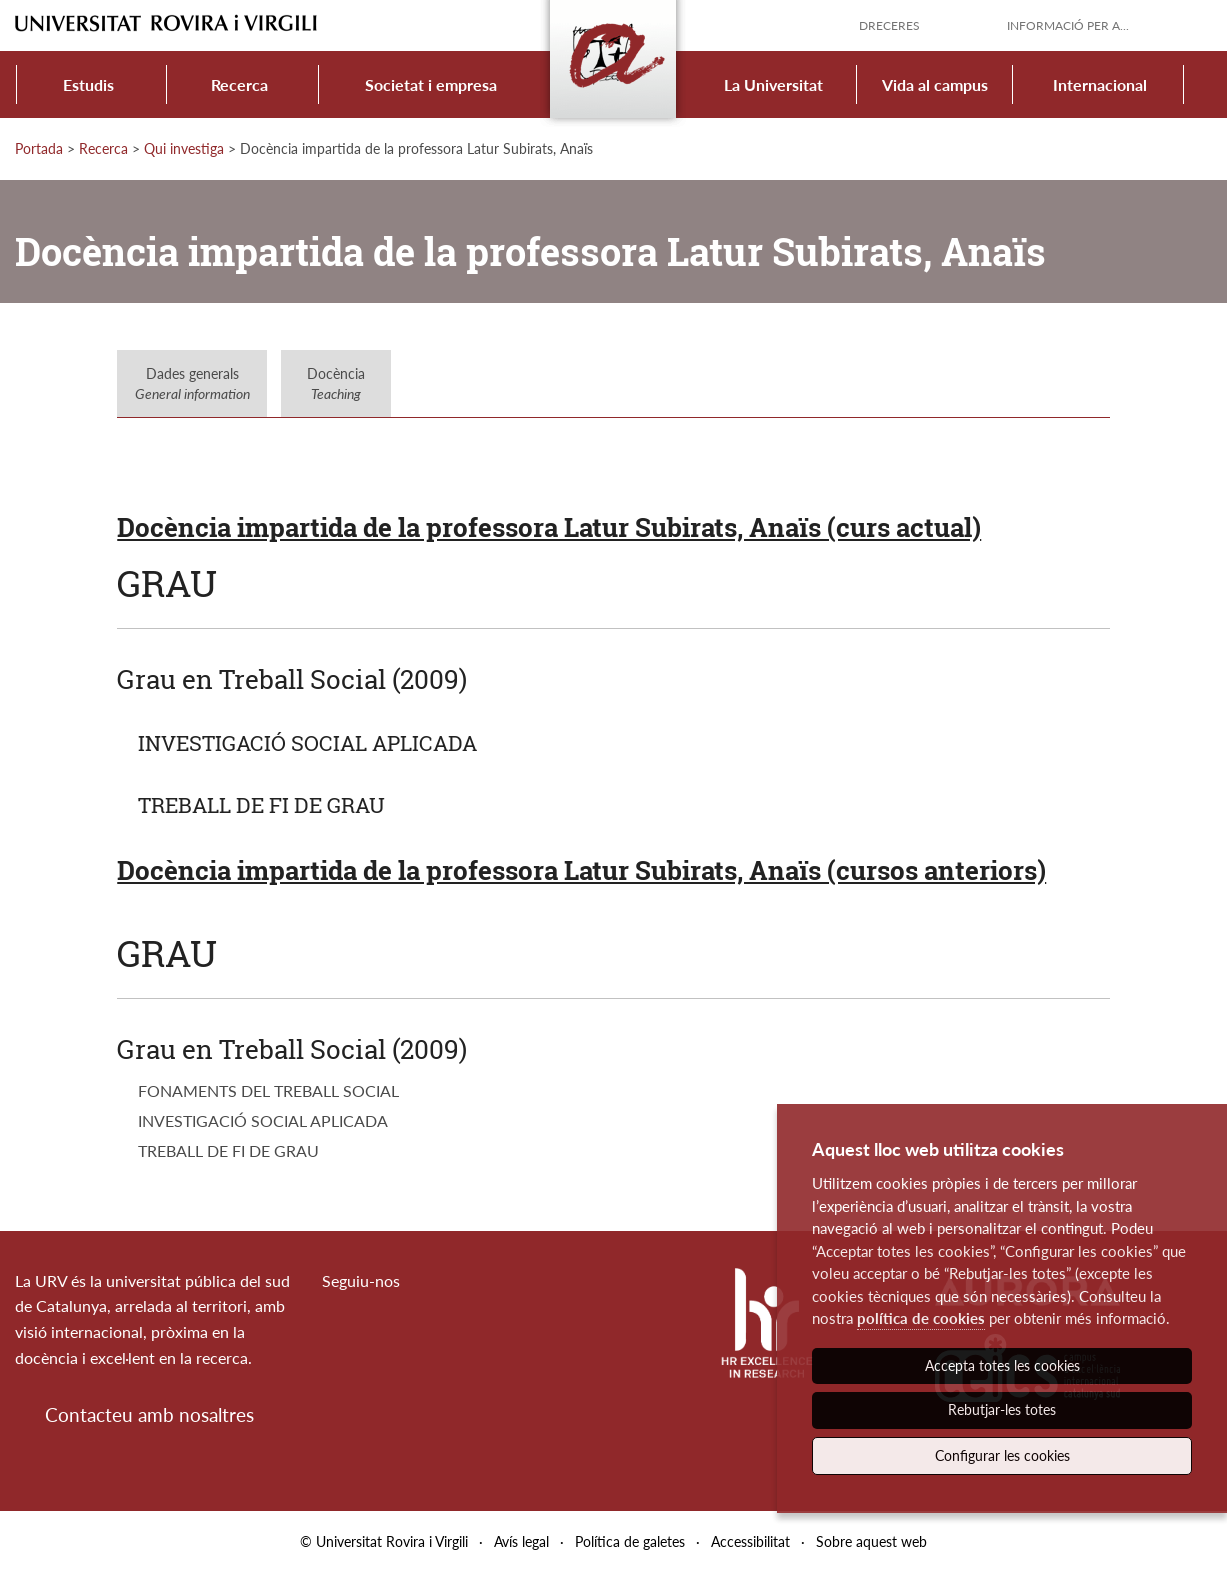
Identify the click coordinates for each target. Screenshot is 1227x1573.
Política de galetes (630, 1541)
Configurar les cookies (1002, 1455)
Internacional (1100, 84)
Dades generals (192, 383)
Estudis (88, 84)
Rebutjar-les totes (1002, 1409)
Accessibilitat (750, 1541)
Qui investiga (184, 148)
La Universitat (773, 84)
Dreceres (889, 25)
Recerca (239, 84)
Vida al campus (935, 84)
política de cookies (921, 1318)
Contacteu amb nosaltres (149, 1414)
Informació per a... (1068, 25)
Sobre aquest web (871, 1541)
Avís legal (521, 1541)
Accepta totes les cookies (1002, 1365)
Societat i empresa (431, 84)
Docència (336, 383)
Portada (39, 148)
